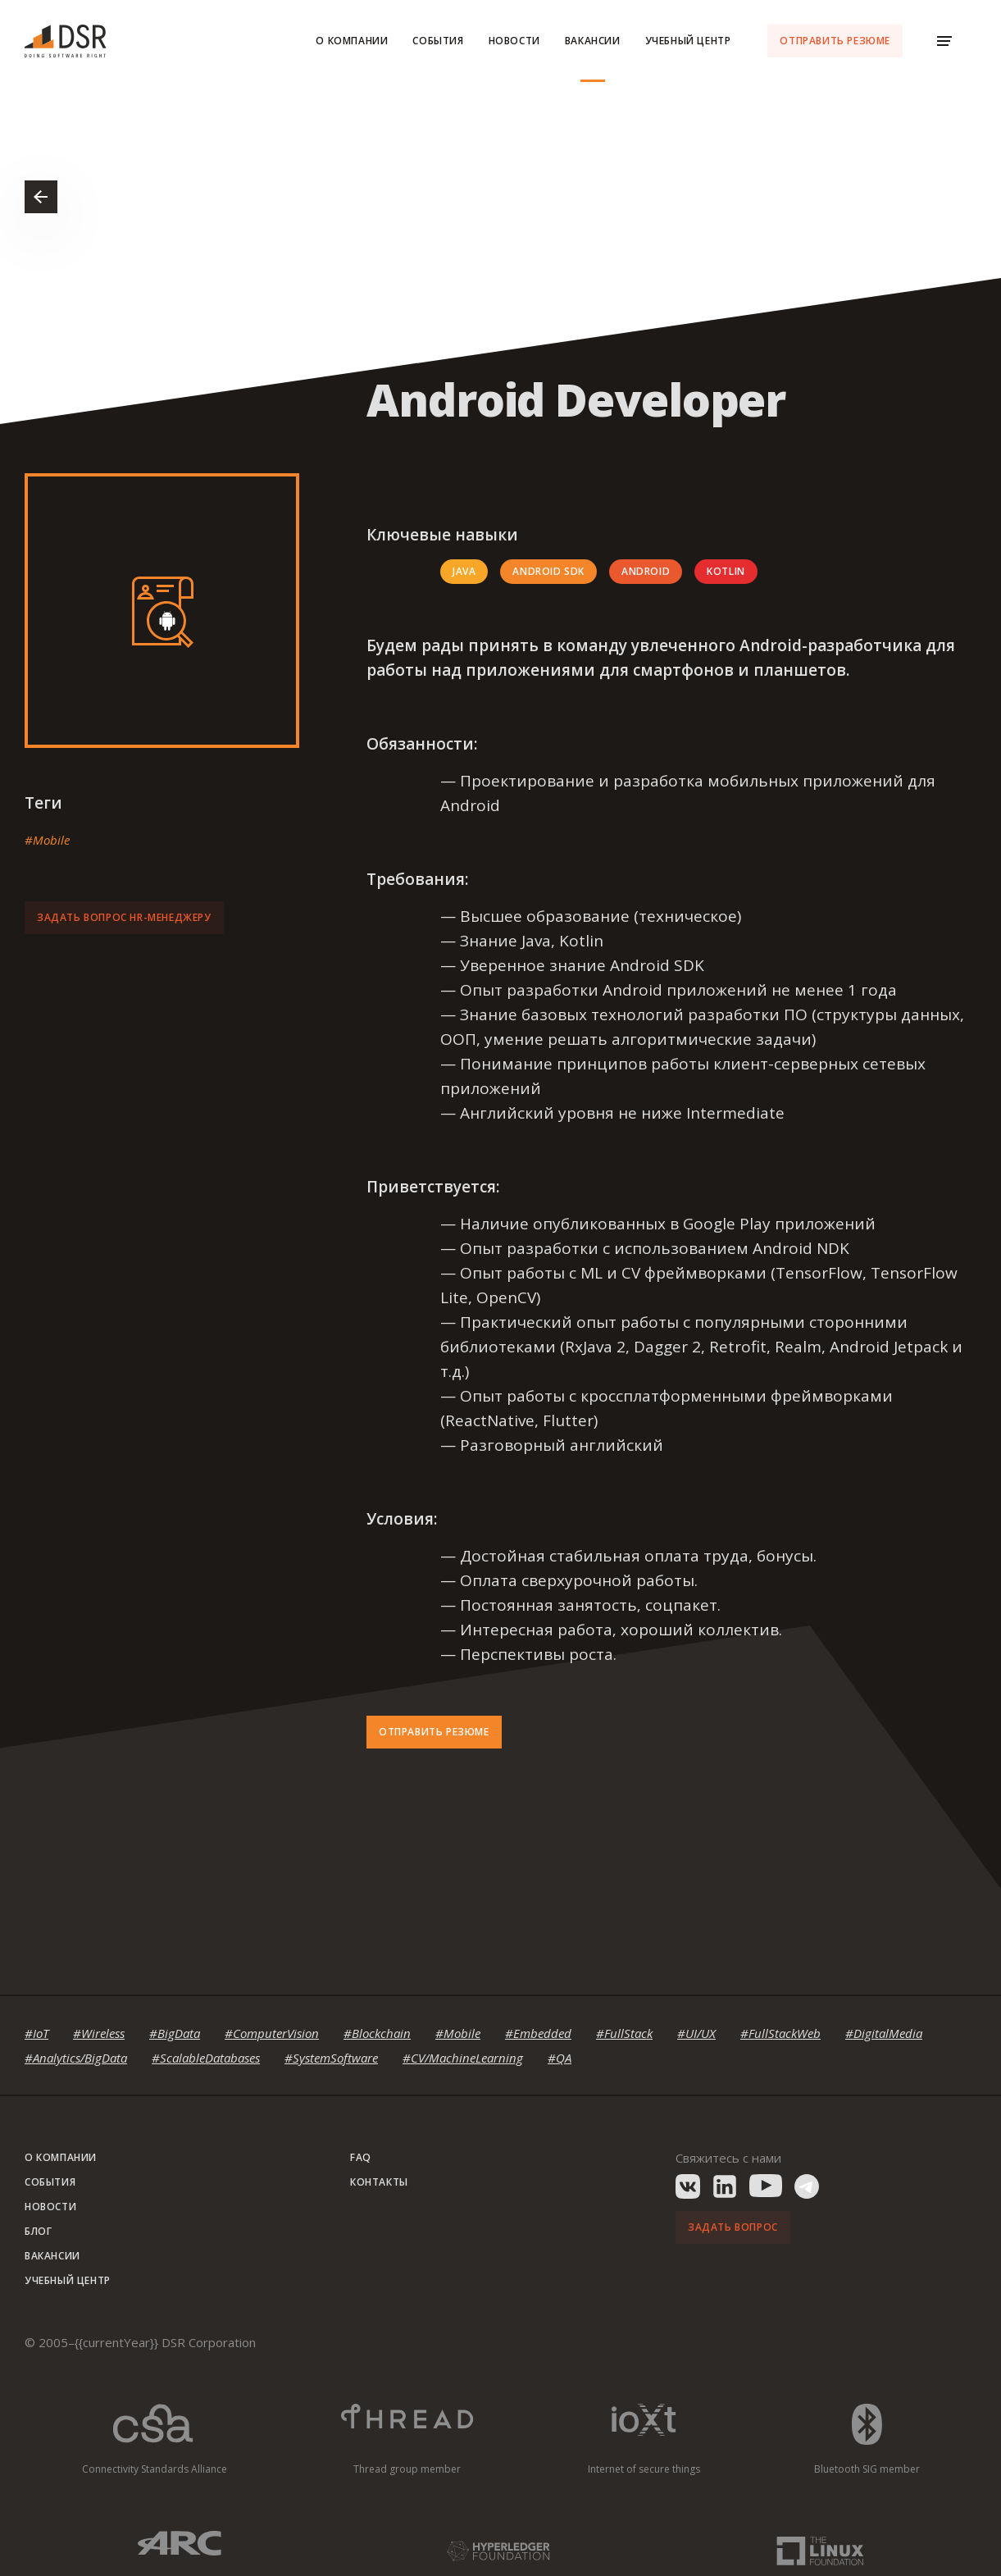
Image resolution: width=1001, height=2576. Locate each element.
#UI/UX (696, 2033)
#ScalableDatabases (206, 2057)
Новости (514, 41)
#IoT (36, 2033)
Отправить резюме (835, 41)
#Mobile (47, 840)
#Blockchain (377, 2033)
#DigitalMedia (883, 2033)
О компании (352, 41)
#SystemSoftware (331, 2057)
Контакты (379, 2182)
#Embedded (538, 2033)
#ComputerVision (272, 2033)
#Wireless (99, 2033)
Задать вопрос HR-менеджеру (124, 917)
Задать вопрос (733, 2227)
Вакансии (593, 41)
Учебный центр (688, 41)
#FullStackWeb (780, 2033)
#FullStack (624, 2033)
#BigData (174, 2033)
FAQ (360, 2157)
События (437, 41)
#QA (559, 2057)
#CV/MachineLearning (463, 2057)
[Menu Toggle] (944, 41)
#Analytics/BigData (76, 2057)
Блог (38, 2231)
